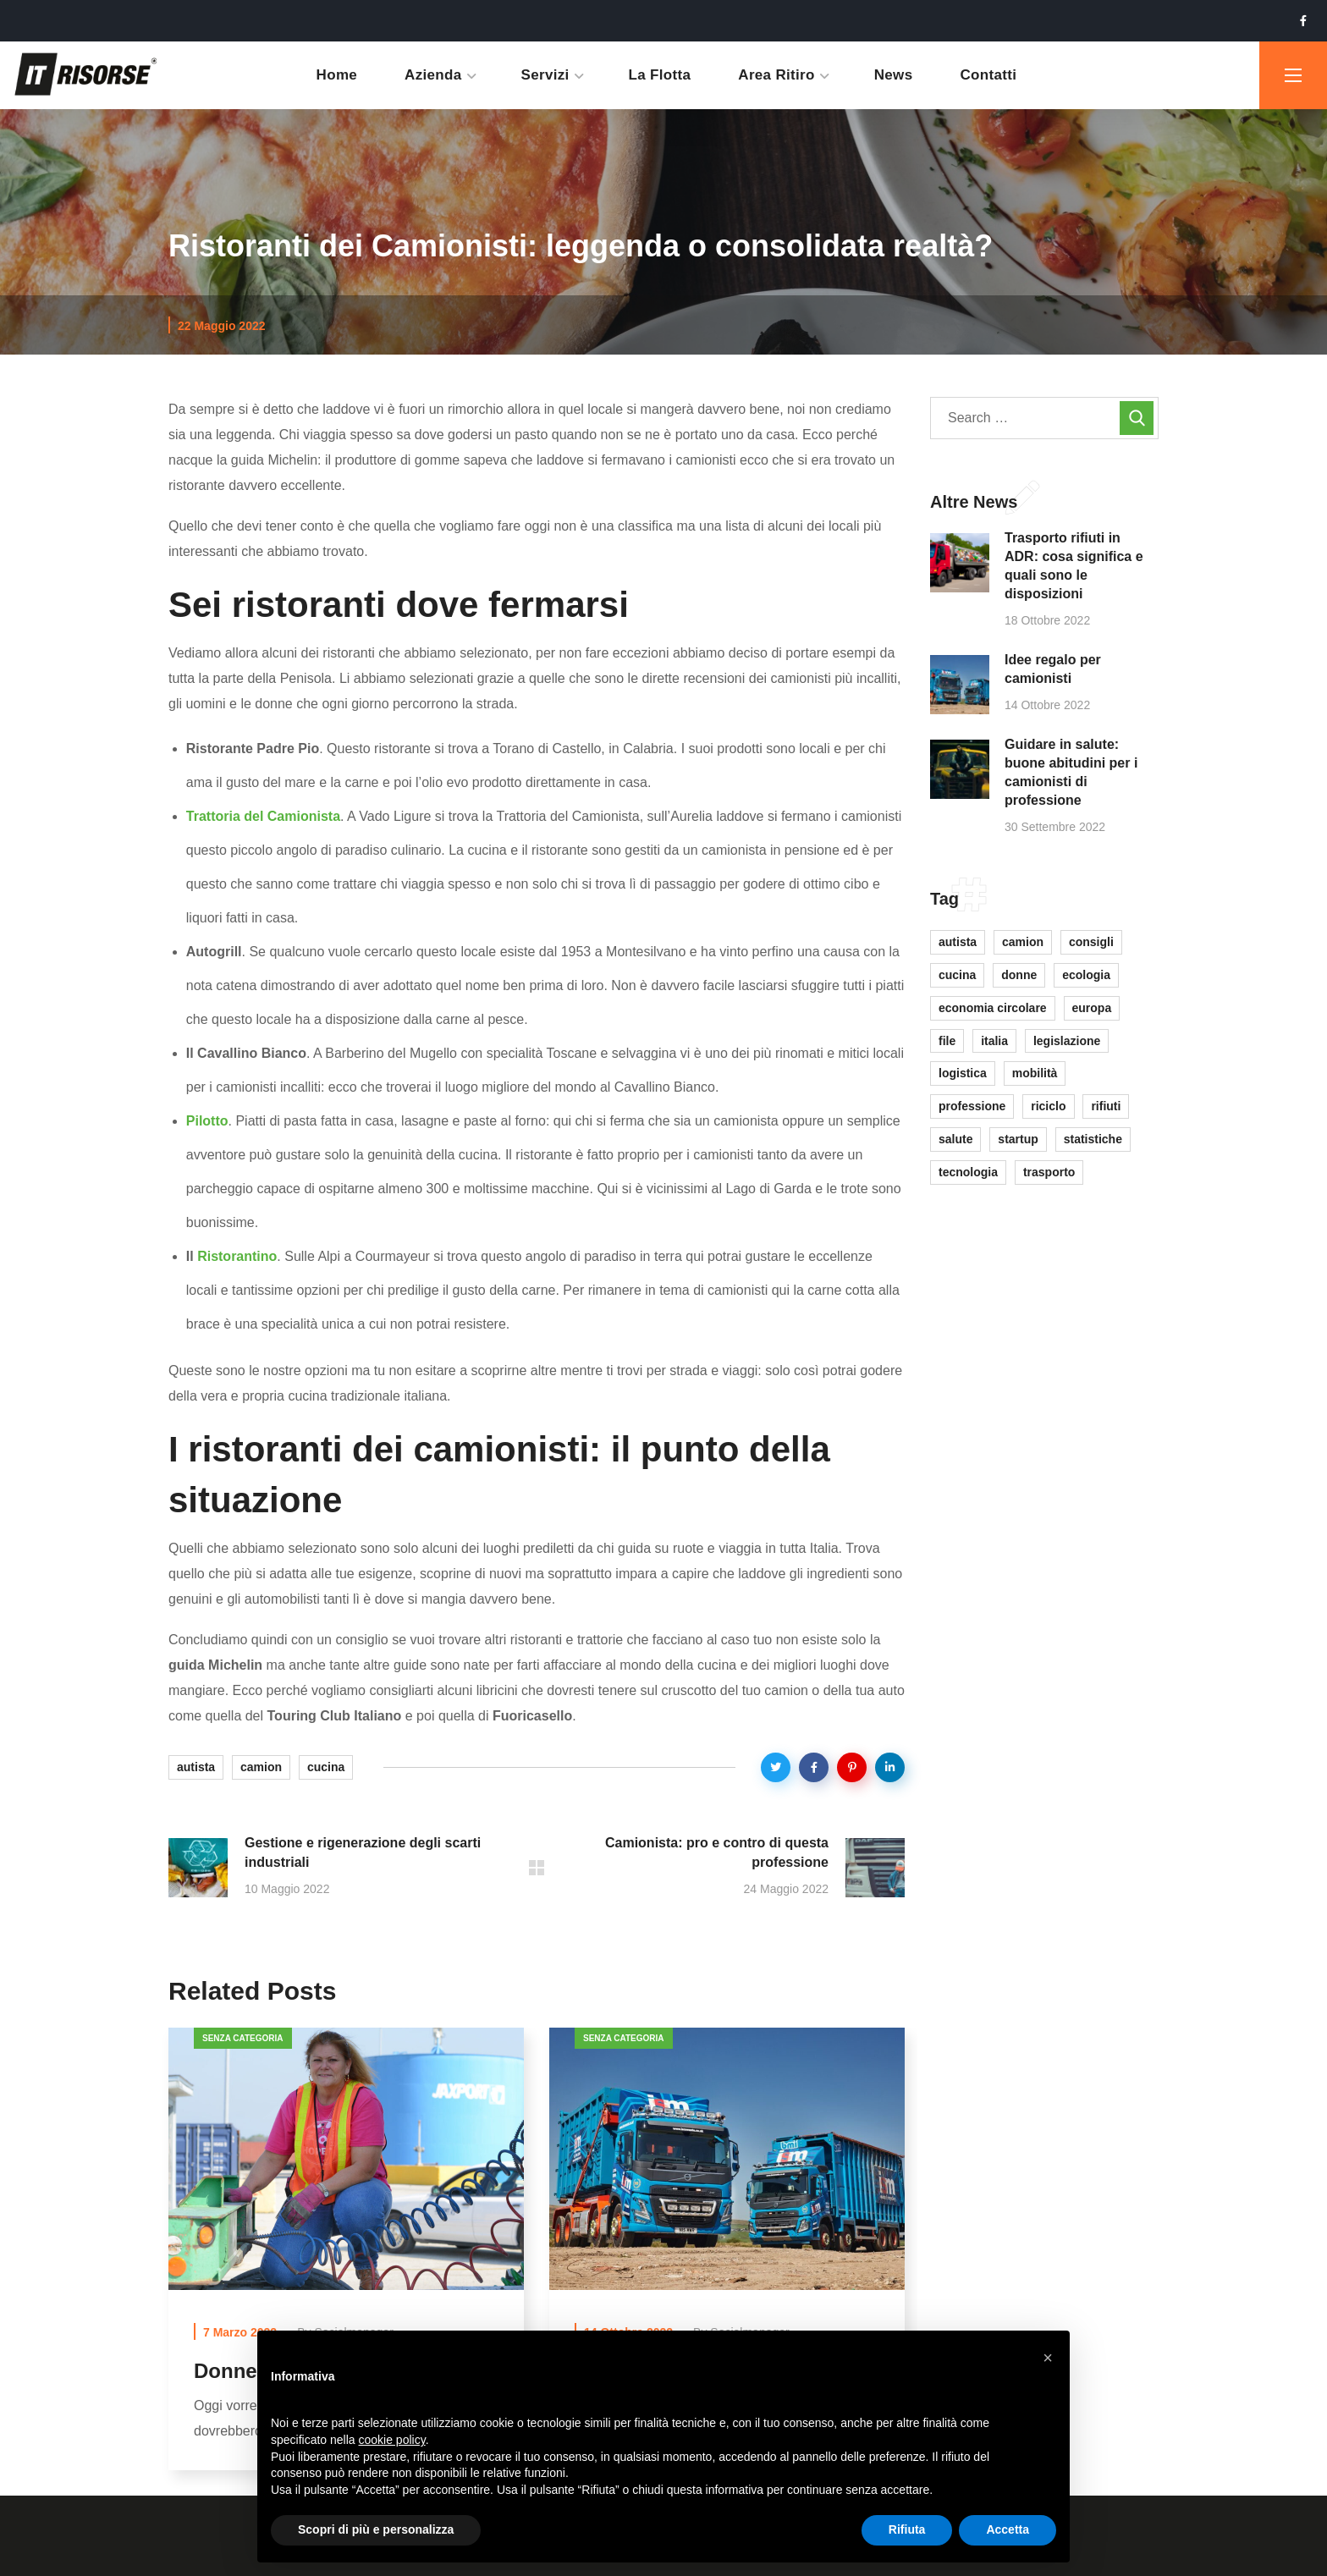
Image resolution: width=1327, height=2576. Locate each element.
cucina (325, 1767)
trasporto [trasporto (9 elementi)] (1049, 1172)
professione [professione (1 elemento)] (972, 1106)
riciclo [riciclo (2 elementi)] (1048, 1106)
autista (196, 1767)
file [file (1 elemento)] (947, 1041)
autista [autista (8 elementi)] (958, 942)
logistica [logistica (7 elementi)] (963, 1073)
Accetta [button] (1007, 2529)
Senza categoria (243, 2038)
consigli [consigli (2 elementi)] (1091, 942)
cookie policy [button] (392, 2440)
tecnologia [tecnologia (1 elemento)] (968, 1172)
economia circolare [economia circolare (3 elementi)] (993, 1008)
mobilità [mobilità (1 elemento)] (1035, 1073)
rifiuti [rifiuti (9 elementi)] (1106, 1106)
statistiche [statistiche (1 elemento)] (1093, 1139)
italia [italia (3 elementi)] (994, 1041)
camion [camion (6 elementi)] (1022, 942)
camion (261, 1767)
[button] (1047, 2357)
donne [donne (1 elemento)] (1019, 975)
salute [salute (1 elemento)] (955, 1139)
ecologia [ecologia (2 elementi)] (1086, 975)
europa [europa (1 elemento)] (1092, 1008)
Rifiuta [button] (907, 2529)
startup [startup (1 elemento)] (1018, 1139)
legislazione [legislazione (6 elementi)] (1066, 1041)
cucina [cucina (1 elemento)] (957, 975)
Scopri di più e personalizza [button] (376, 2529)
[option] (346, 2261)
